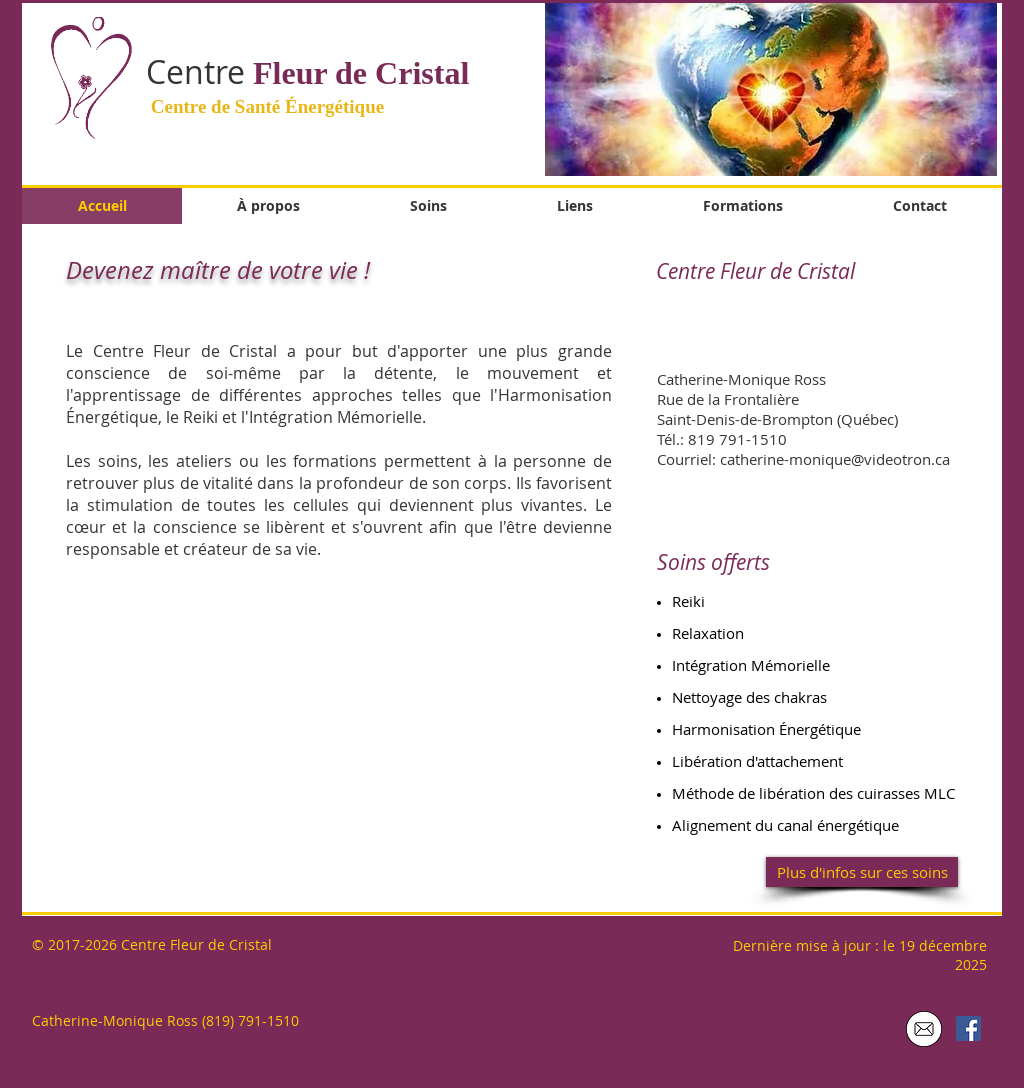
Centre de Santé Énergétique (265, 106)
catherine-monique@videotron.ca (835, 459)
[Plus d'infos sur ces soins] (862, 872)
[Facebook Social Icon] (968, 1028)
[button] (771, 88)
